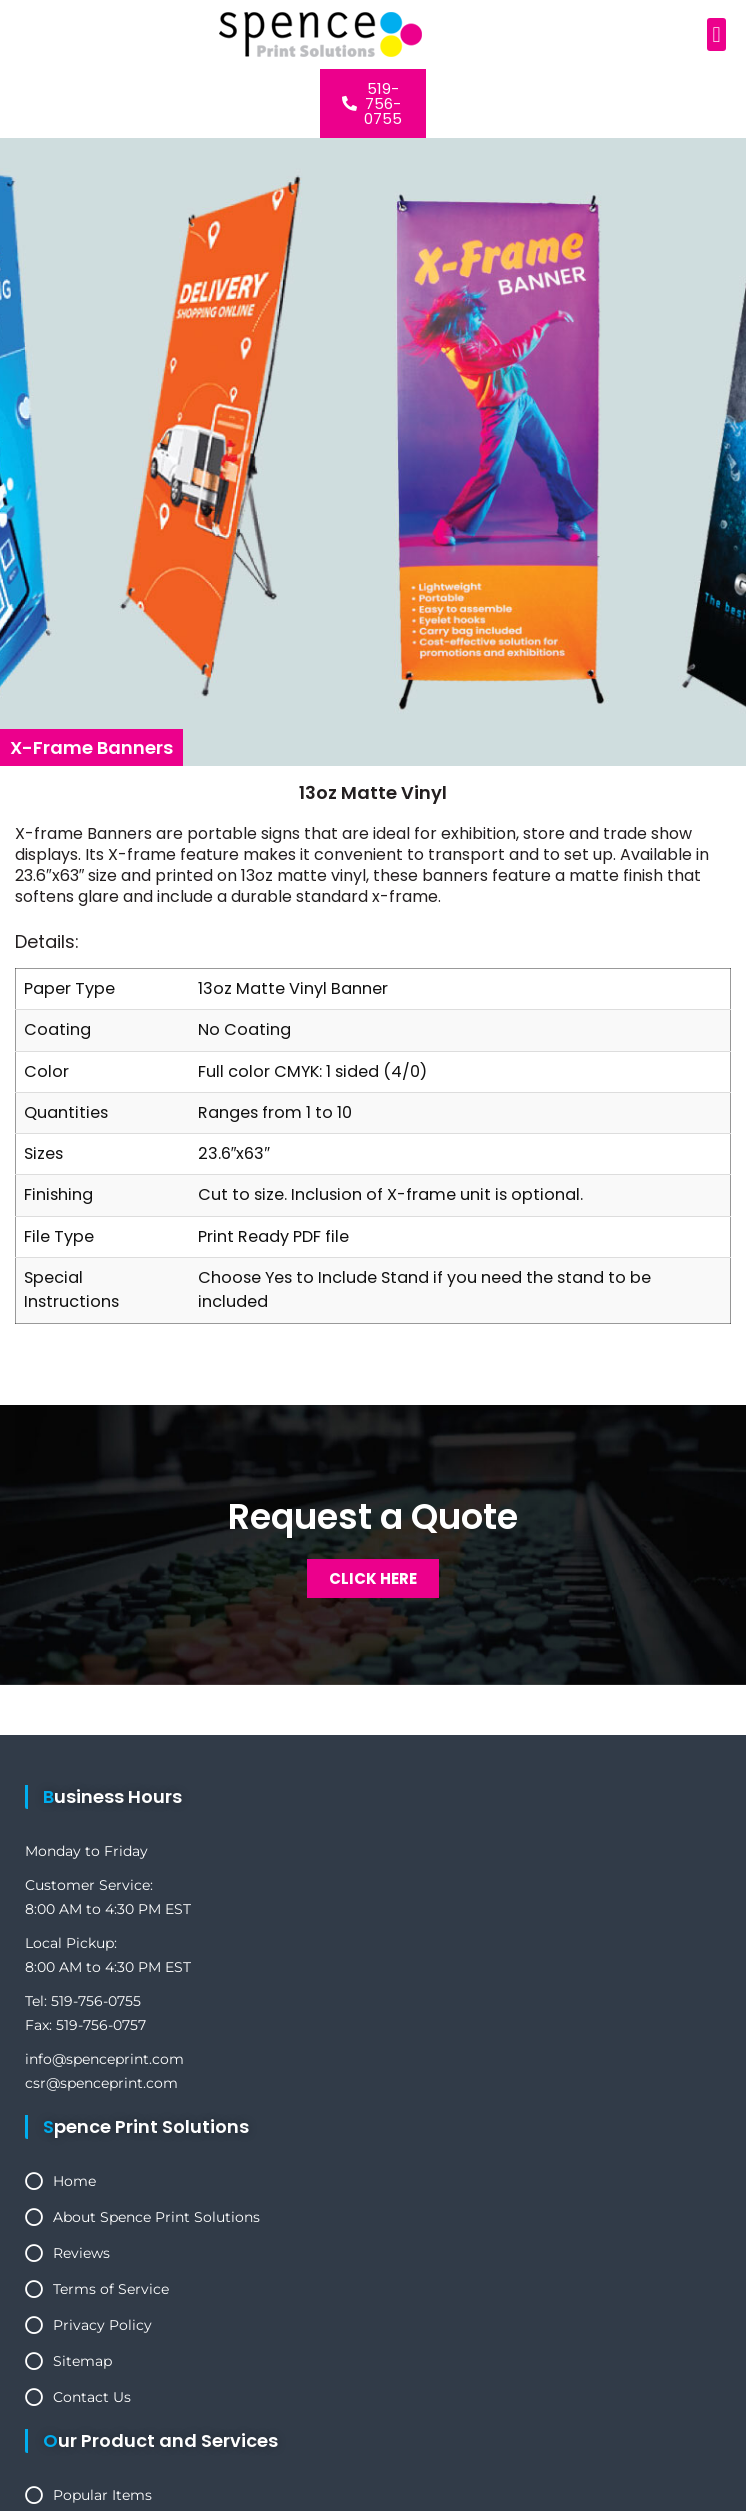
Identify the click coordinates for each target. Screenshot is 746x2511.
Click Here (373, 1578)
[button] (716, 34)
